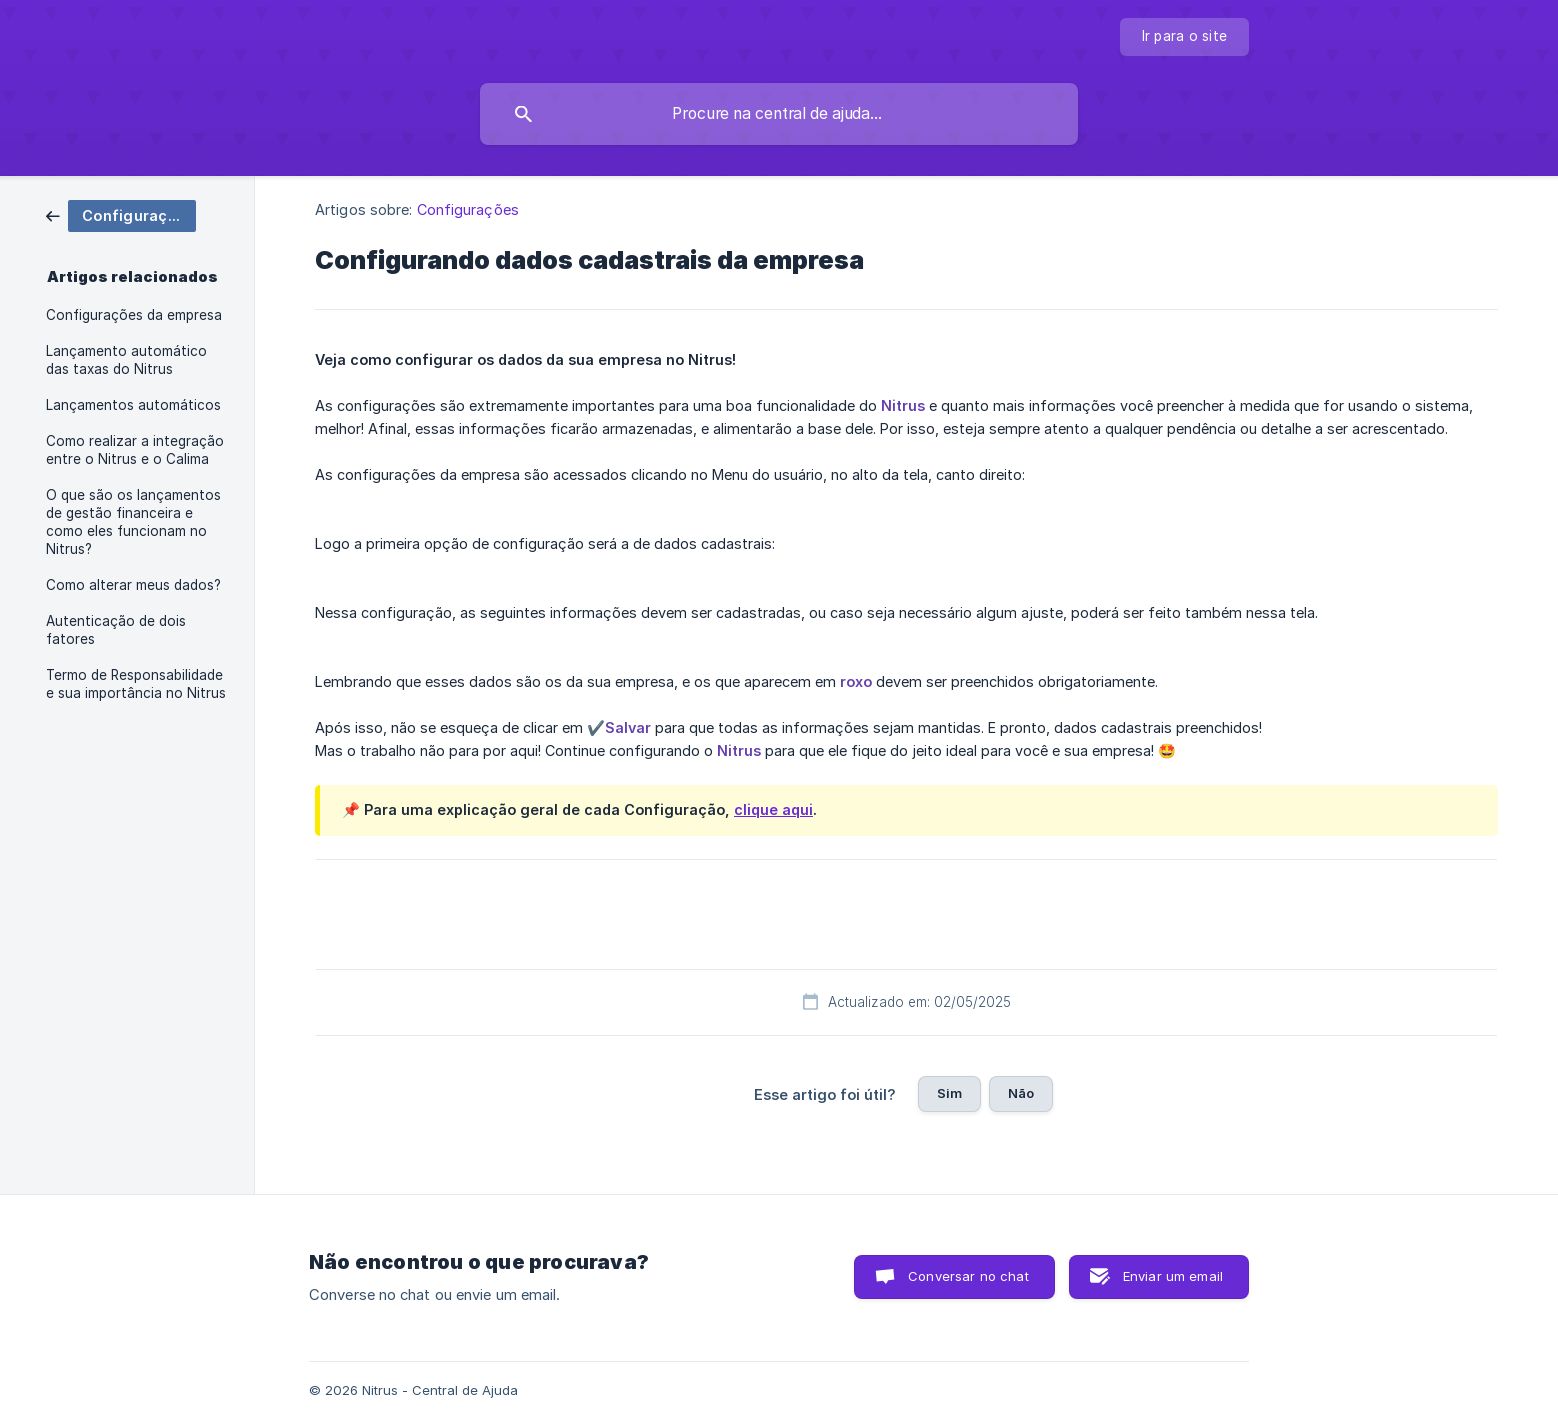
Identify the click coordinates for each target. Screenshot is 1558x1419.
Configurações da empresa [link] (134, 315)
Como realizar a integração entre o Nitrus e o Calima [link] (135, 450)
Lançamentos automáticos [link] (133, 405)
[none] (1185, 37)
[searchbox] (779, 114)
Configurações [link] (468, 209)
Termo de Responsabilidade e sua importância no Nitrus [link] (136, 684)
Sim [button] (949, 1093)
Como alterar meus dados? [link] (133, 585)
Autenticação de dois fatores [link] (116, 630)
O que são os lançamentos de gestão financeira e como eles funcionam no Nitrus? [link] (133, 522)
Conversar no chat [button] (968, 1276)
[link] (121, 214)
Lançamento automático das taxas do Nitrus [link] (126, 360)
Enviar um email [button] (1173, 1276)
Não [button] (1021, 1093)
